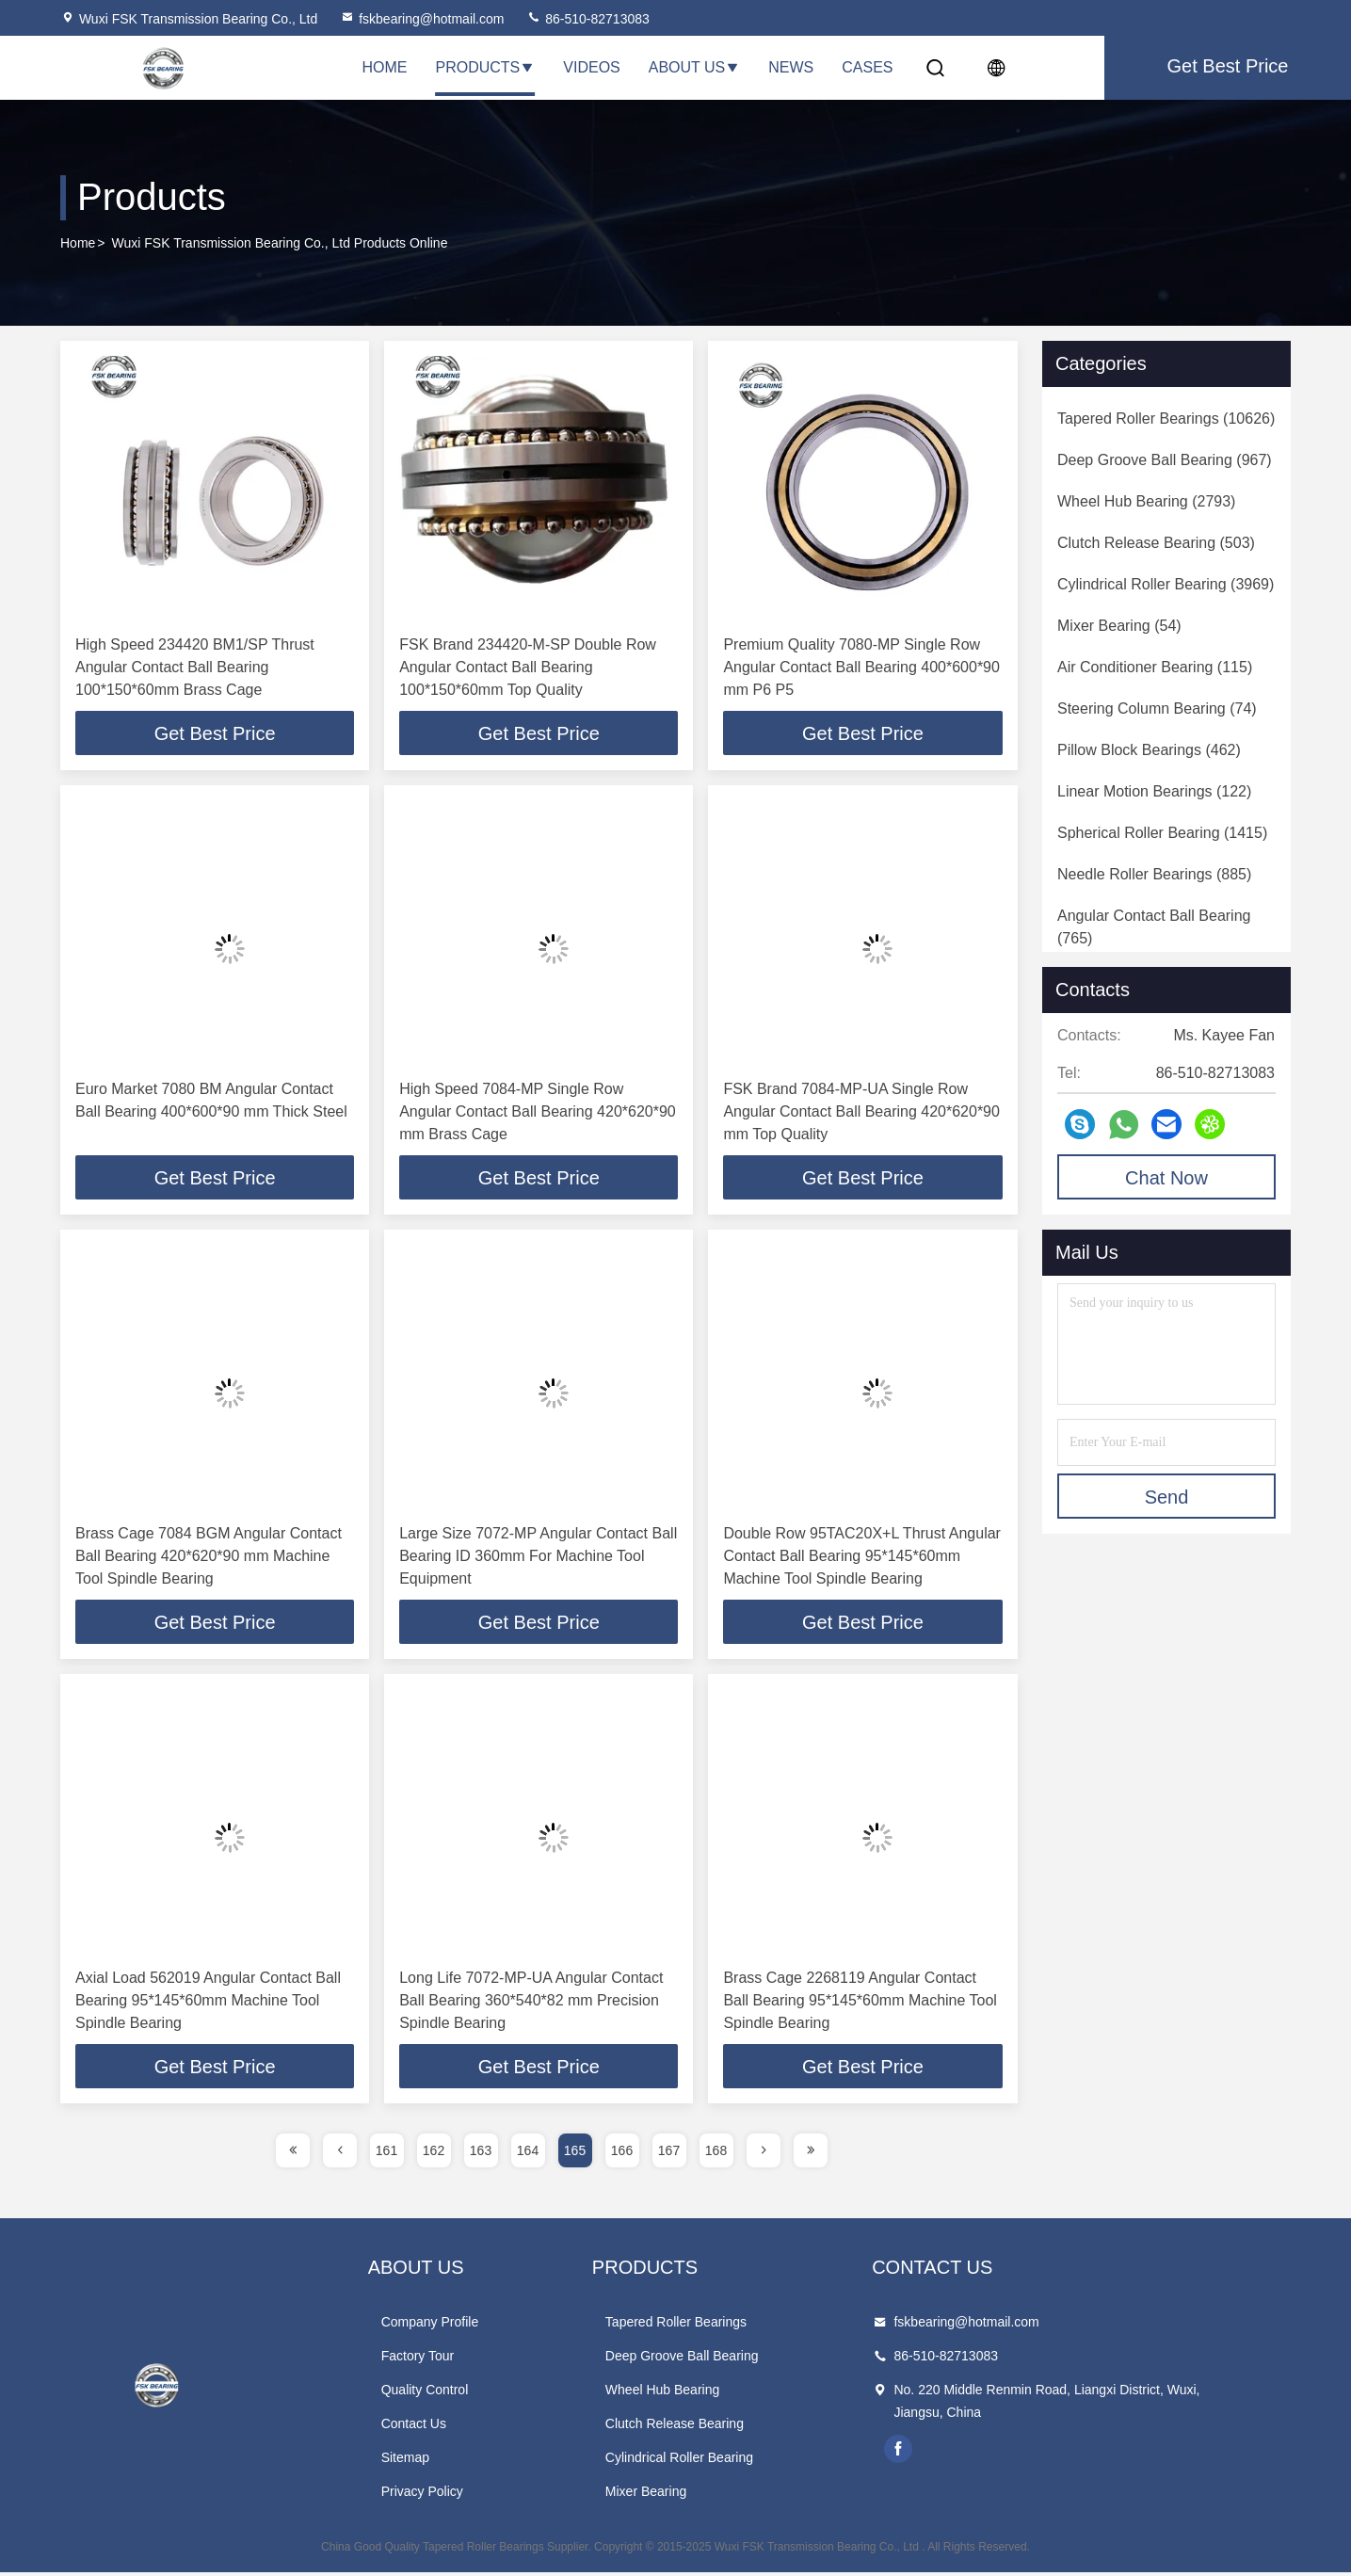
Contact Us (446, 2427)
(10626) (1166, 419)
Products (486, 67)
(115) (1154, 667)
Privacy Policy (455, 2495)
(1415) (1162, 833)
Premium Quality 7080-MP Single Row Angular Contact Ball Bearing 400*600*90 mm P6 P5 (861, 667)
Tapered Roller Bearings (742, 2325)
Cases (867, 67)
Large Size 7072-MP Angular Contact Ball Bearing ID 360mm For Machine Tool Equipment (538, 1557)
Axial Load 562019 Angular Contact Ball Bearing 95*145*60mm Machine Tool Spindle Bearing (208, 2003)
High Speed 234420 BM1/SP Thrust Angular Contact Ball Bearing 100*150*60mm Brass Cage (194, 667)
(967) (1164, 460)
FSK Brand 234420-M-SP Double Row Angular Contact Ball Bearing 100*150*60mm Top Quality (527, 667)
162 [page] (433, 2154)
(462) (1149, 750)
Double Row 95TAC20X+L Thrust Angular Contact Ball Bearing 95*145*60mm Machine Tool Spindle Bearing (862, 1557)
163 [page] (480, 2154)
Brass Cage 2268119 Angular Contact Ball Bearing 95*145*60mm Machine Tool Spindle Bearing (860, 2003)
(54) (1119, 626)
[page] (293, 2154)
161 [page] (386, 2154)
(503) (1156, 543)
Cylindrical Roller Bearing (746, 2461)
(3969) (1165, 584)
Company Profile (463, 2325)
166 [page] (622, 2154)
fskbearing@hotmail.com (422, 18)
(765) (1153, 927)
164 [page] (528, 2154)
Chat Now (1166, 1177)
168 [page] (716, 2154)
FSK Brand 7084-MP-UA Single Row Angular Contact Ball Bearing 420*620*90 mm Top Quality (861, 1112)
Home (385, 67)
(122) (1154, 791)
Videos (591, 67)
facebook (1000, 2453)
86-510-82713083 (587, 18)
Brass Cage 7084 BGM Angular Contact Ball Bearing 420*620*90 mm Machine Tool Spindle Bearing (208, 1557)
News (790, 67)
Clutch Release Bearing (741, 2427)
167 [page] (669, 2154)
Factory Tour (451, 2359)
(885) (1154, 874)
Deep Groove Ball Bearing (749, 2359)
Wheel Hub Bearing (729, 2393)
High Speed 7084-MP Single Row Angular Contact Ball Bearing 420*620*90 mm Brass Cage (537, 1112)
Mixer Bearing (712, 2495)
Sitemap (438, 2461)
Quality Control (458, 2393)
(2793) (1146, 501)
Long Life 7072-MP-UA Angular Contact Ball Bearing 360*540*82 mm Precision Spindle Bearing (531, 2003)
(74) (1157, 708)
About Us (695, 67)
